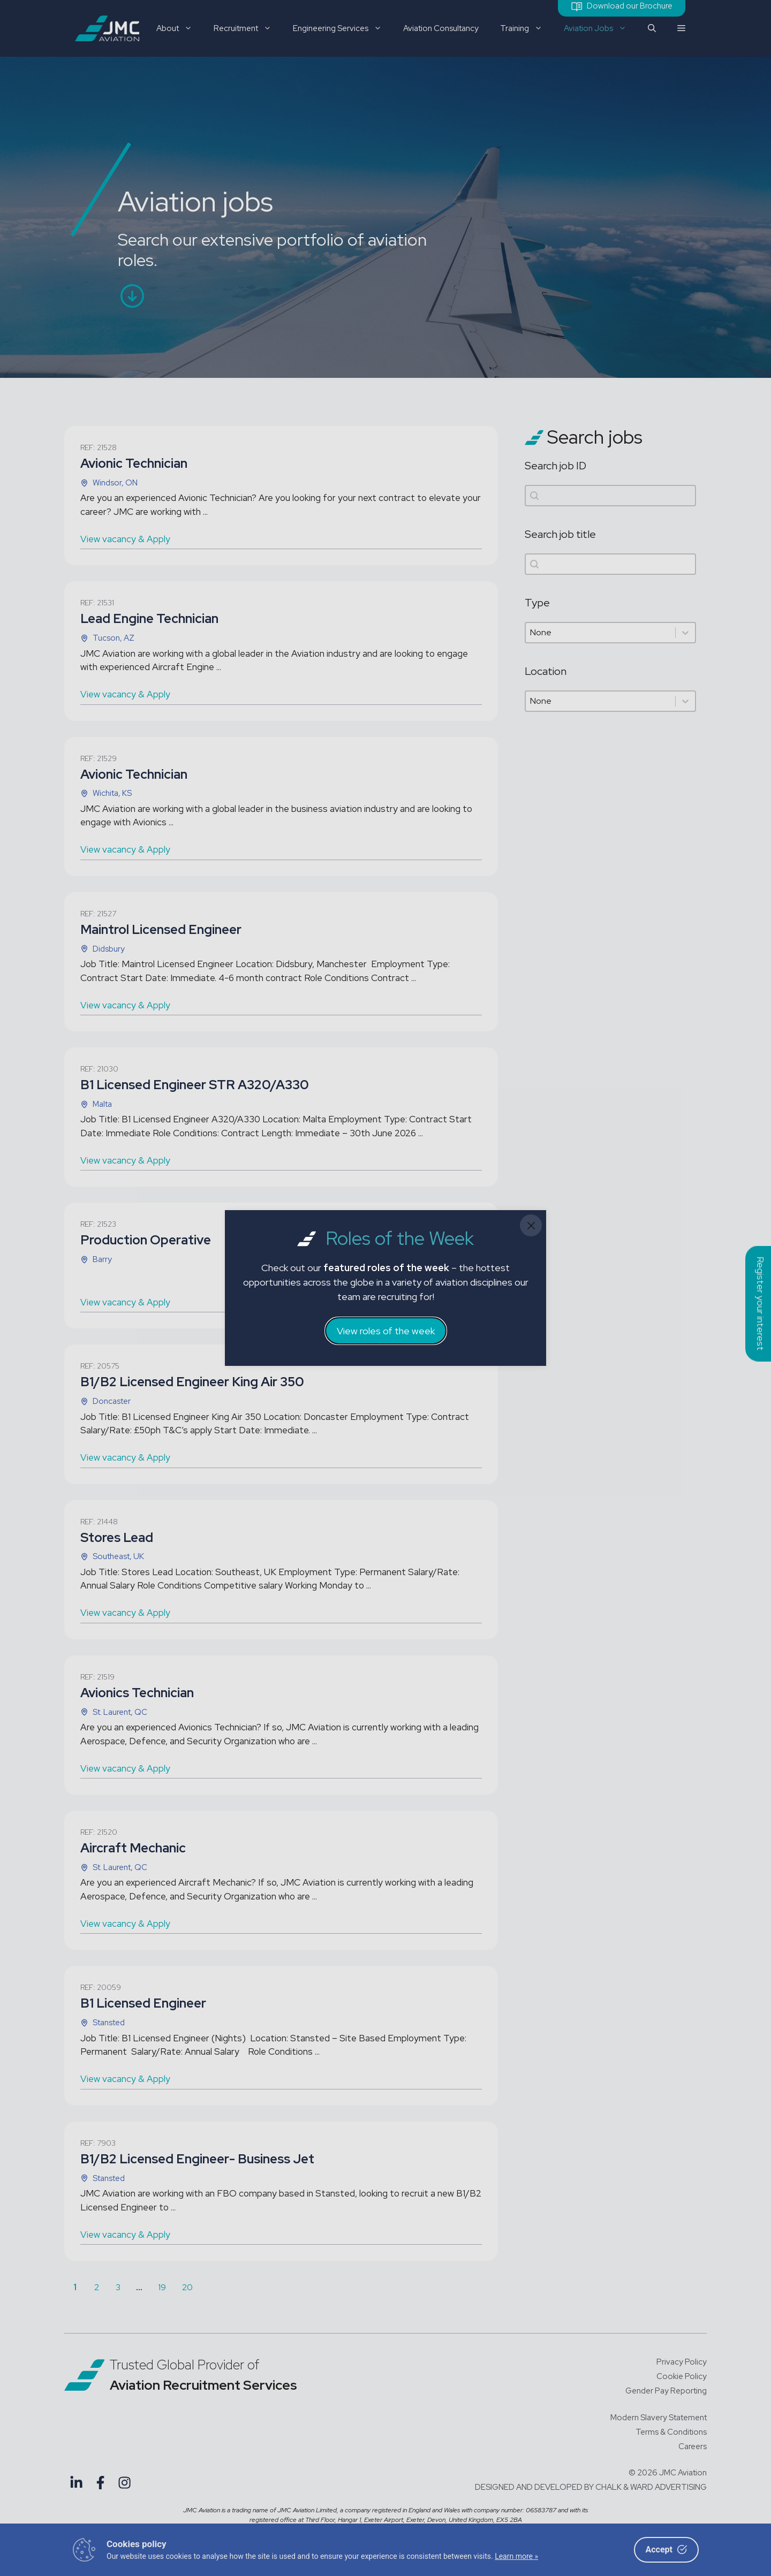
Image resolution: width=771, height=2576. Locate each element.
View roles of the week (386, 1331)
